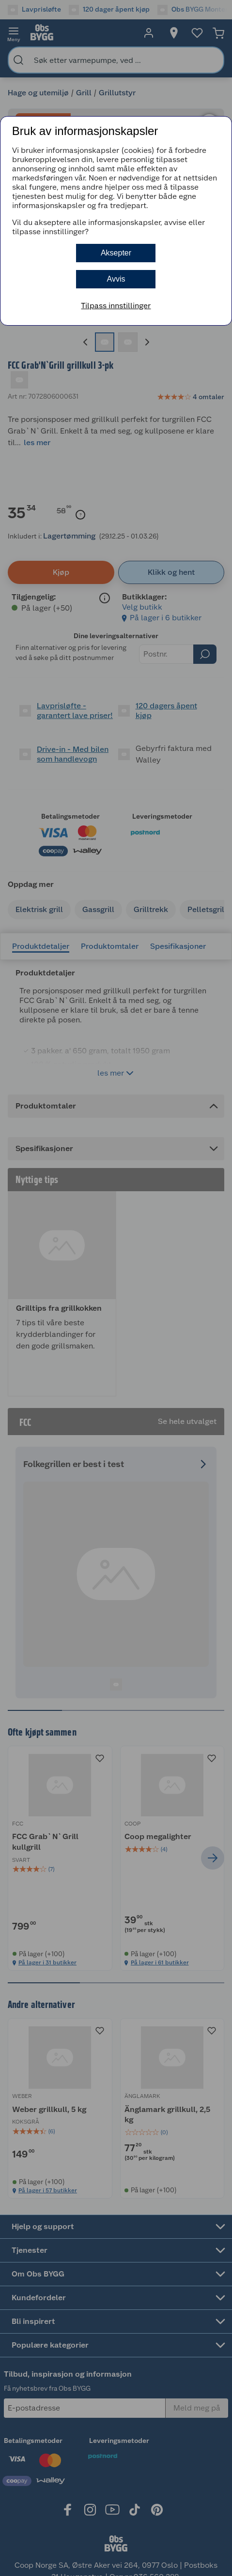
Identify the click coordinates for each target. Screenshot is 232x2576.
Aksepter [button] (116, 253)
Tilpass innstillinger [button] (116, 305)
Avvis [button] (116, 279)
